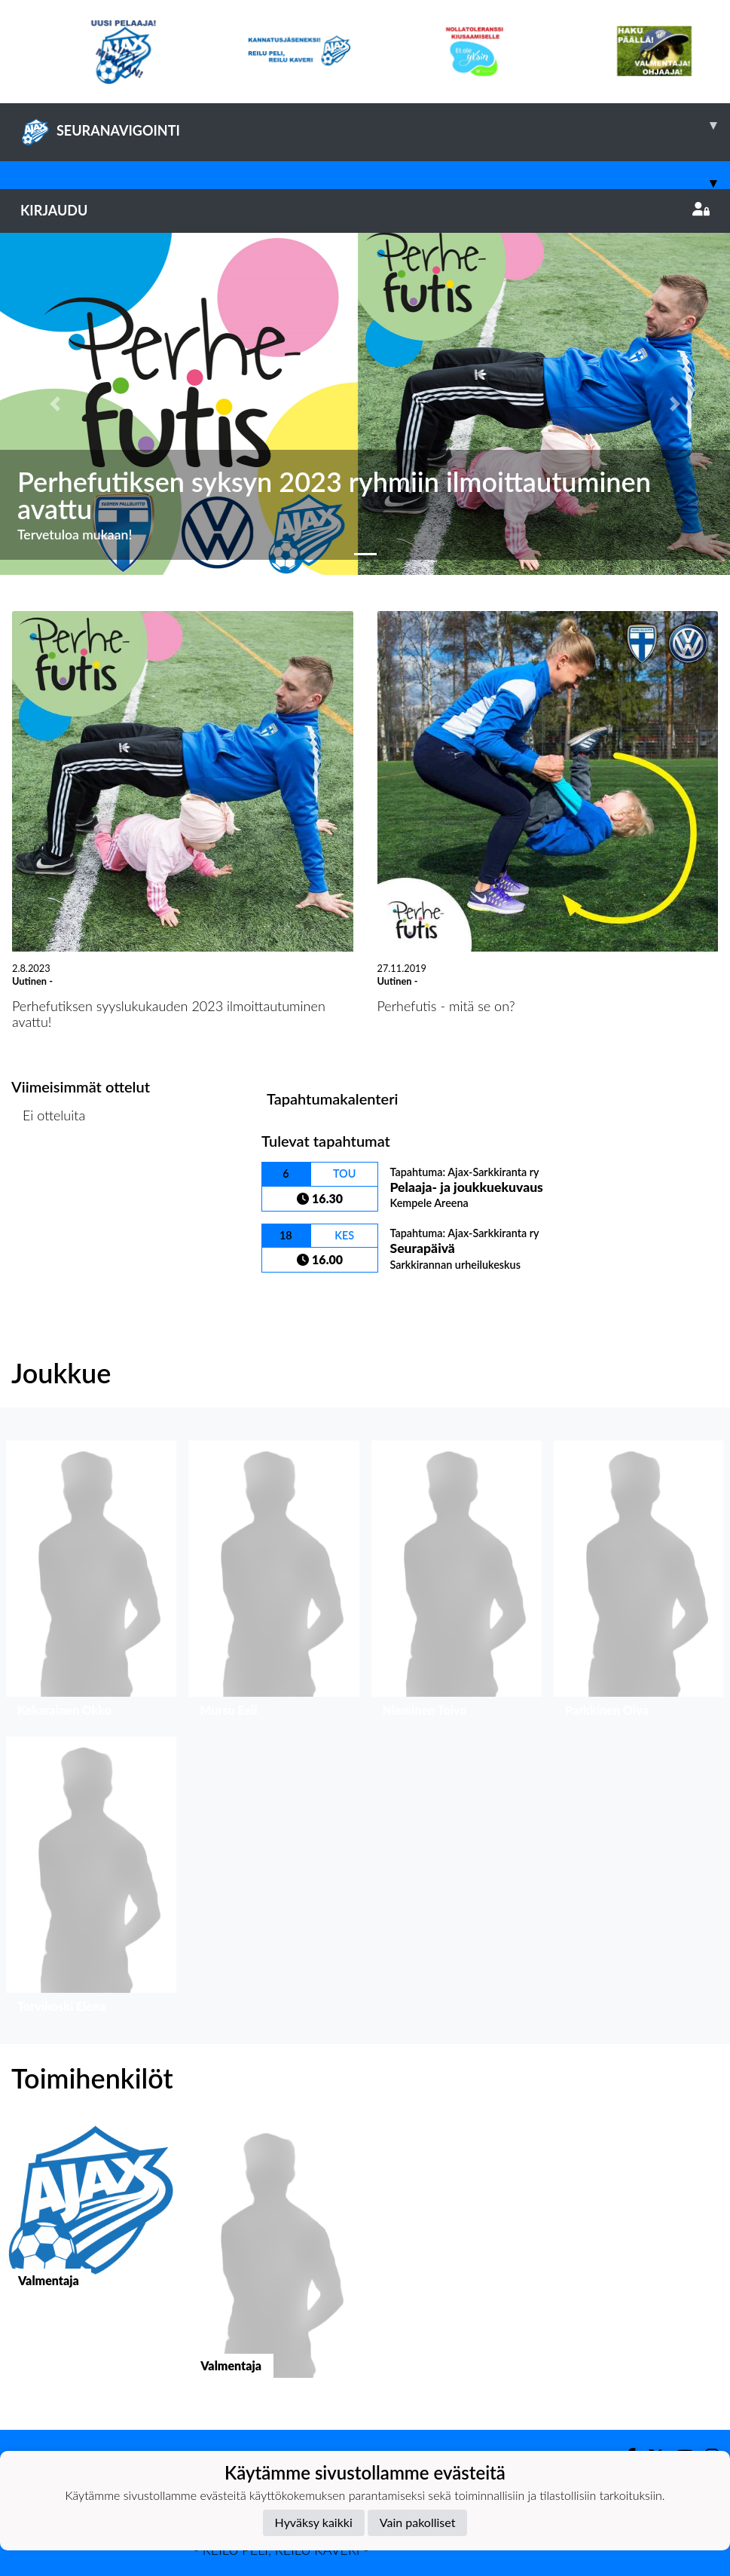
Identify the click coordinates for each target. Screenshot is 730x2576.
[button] (54, 404)
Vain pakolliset (418, 2522)
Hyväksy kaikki (314, 2522)
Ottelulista (48, 1173)
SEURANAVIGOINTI (375, 125)
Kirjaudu (365, 210)
